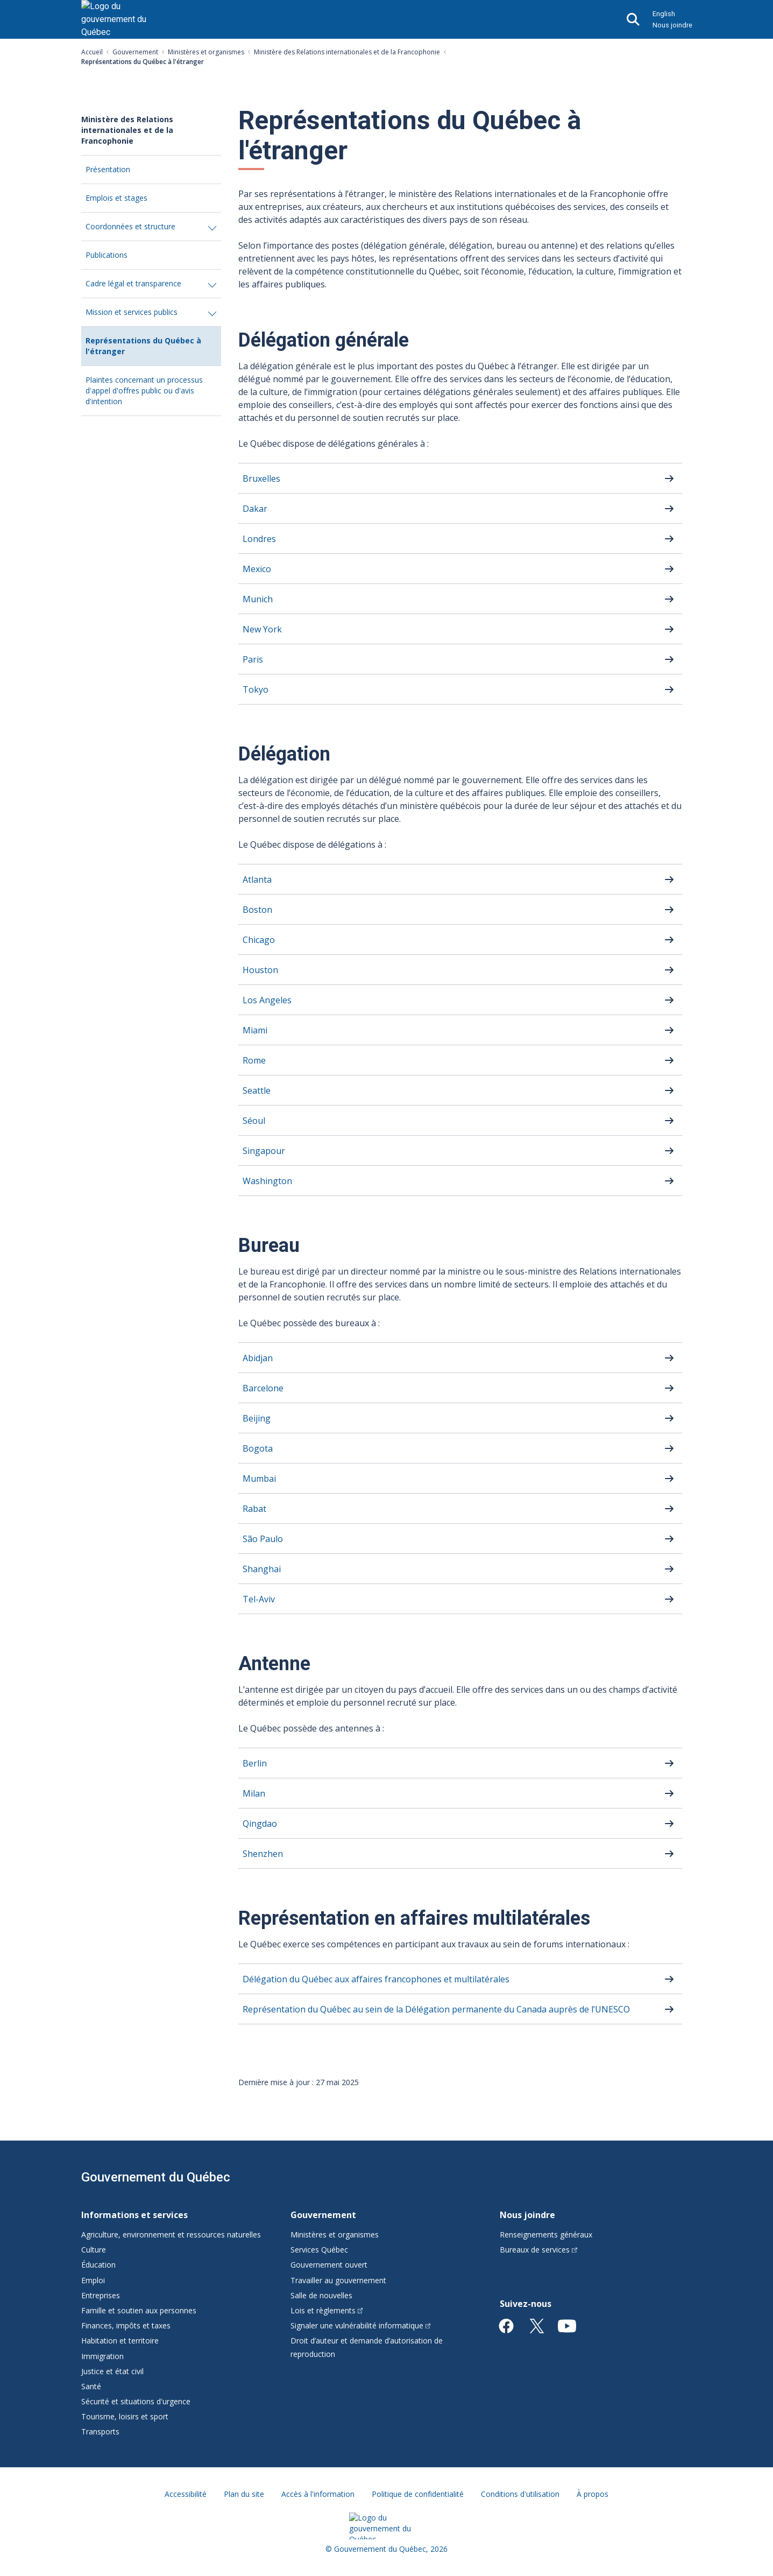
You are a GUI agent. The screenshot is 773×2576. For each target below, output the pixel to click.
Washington (267, 1181)
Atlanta (257, 879)
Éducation (98, 2265)
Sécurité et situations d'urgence (135, 2401)
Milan (254, 1793)
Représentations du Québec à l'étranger (143, 350)
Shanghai (262, 1569)
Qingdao (260, 1823)
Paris (253, 659)
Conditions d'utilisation (520, 2494)
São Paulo (263, 1539)
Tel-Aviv (259, 1599)
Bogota (258, 1448)
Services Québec (319, 2249)
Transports (100, 2431)
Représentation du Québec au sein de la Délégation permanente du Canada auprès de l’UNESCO (436, 2009)
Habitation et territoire (120, 2340)
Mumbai (259, 1478)
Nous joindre (672, 25)
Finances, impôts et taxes (126, 2325)
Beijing (257, 1418)
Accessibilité (186, 2494)
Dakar (255, 509)
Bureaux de (538, 2249)
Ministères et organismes (206, 52)
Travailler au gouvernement (338, 2280)
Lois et (326, 2310)
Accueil (92, 52)
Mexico (257, 569)
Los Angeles (267, 1000)
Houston (260, 970)
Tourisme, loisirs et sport (124, 2416)
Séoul (254, 1121)
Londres (259, 539)
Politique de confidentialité (418, 2494)
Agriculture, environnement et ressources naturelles (171, 2234)
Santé (91, 2386)
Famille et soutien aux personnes (138, 2310)
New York (262, 629)
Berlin (255, 1763)
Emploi (93, 2280)
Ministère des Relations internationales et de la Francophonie (347, 52)
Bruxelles (261, 478)
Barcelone (263, 1388)
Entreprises (100, 2295)
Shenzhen (263, 1854)
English (664, 14)
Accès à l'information (317, 2494)
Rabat (254, 1509)
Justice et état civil (112, 2371)
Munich (258, 599)
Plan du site (244, 2494)
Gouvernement (135, 52)
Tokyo (255, 689)
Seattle (257, 1090)
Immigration (102, 2356)
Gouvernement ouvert (328, 2265)
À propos (592, 2494)
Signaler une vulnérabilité (360, 2325)
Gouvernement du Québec (155, 2177)
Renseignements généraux (546, 2234)
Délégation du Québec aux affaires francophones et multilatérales (376, 1979)
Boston (257, 910)
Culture (93, 2249)
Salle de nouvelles (321, 2295)
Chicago (259, 940)
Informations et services (134, 2215)
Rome (254, 1060)
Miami (255, 1030)
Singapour (264, 1151)
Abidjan (258, 1358)
